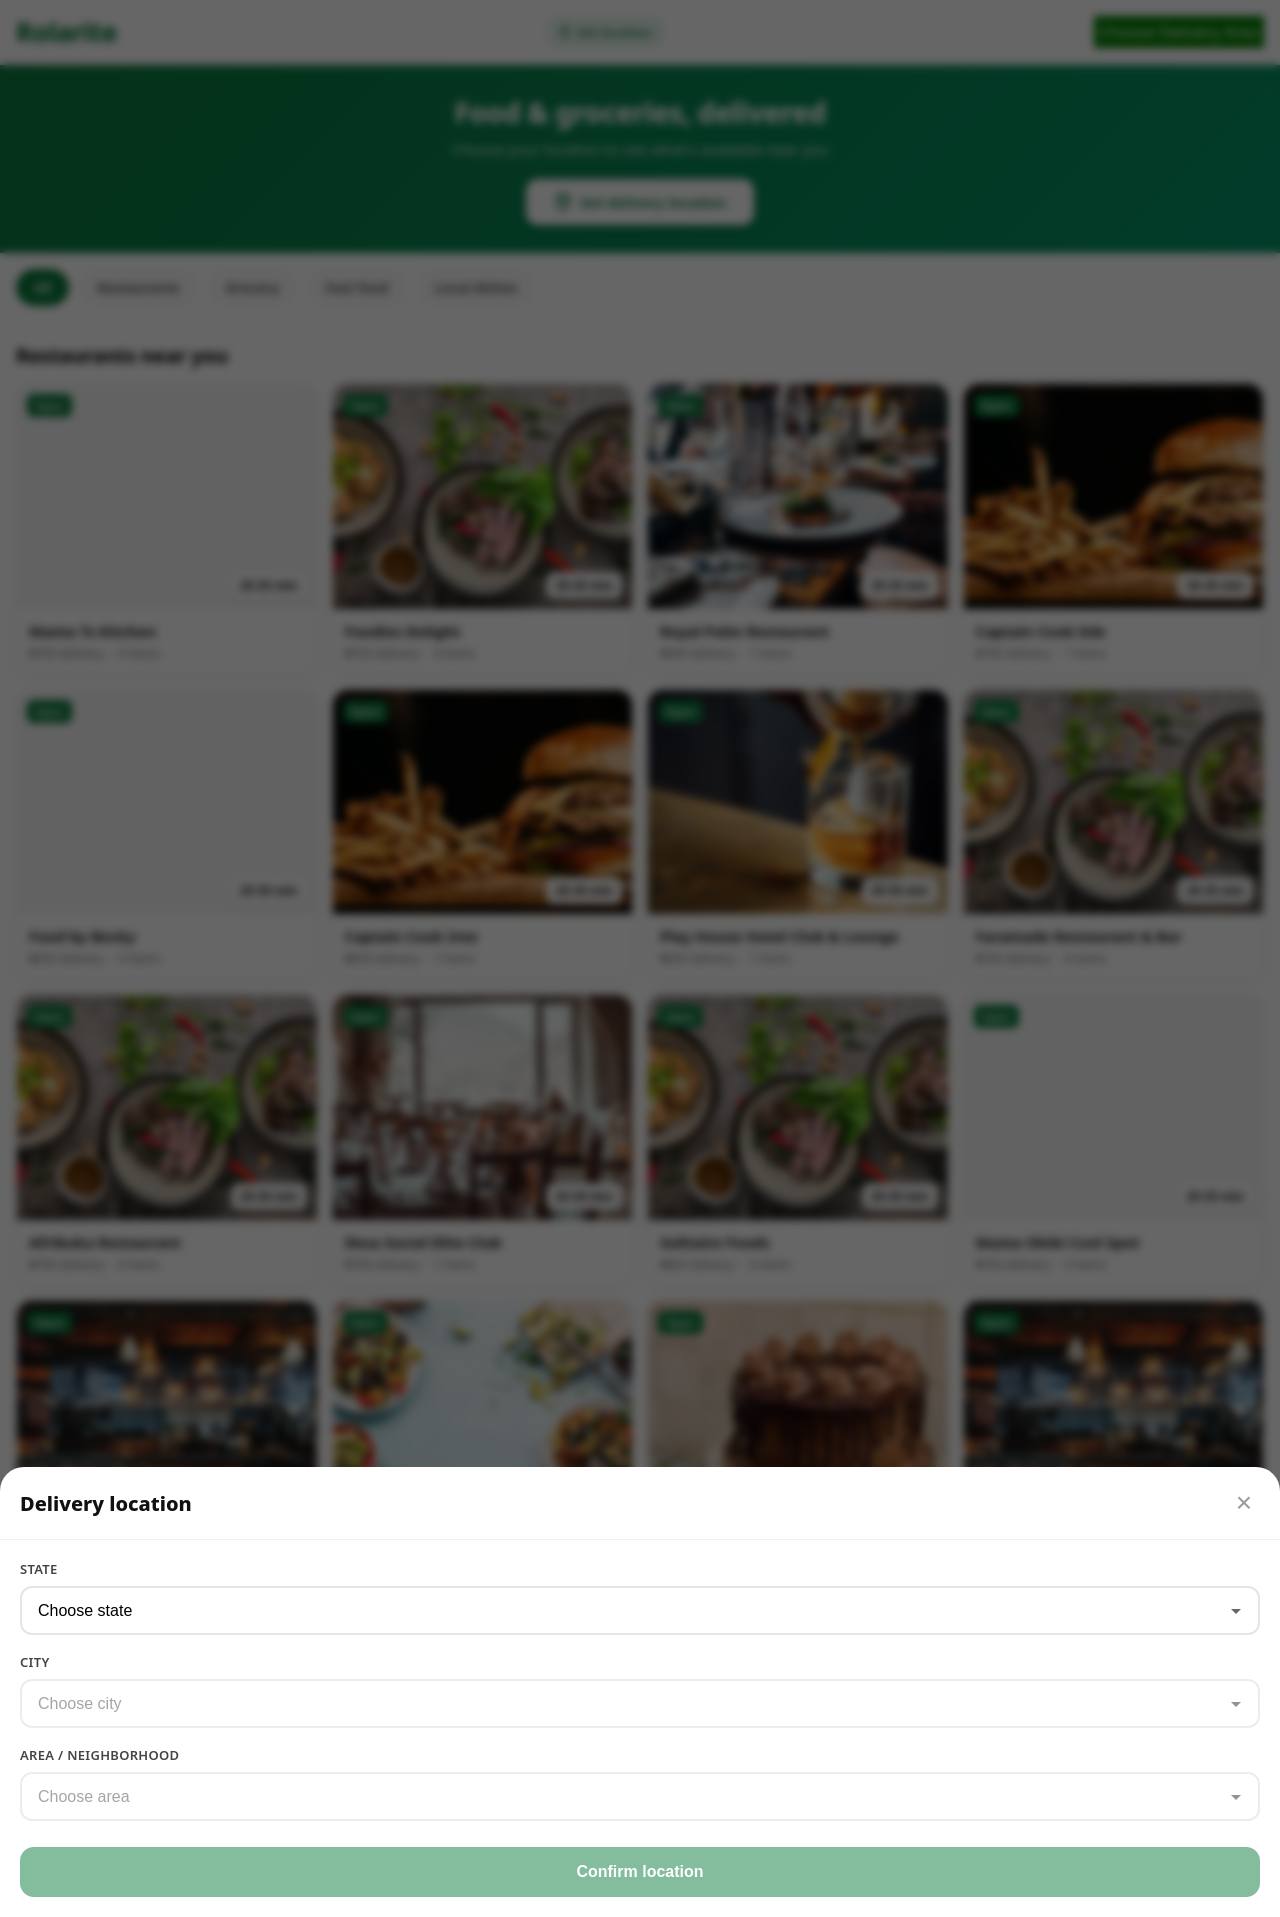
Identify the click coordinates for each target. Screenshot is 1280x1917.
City (35, 1662)
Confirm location (639, 1871)
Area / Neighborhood (99, 1755)
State (39, 1569)
